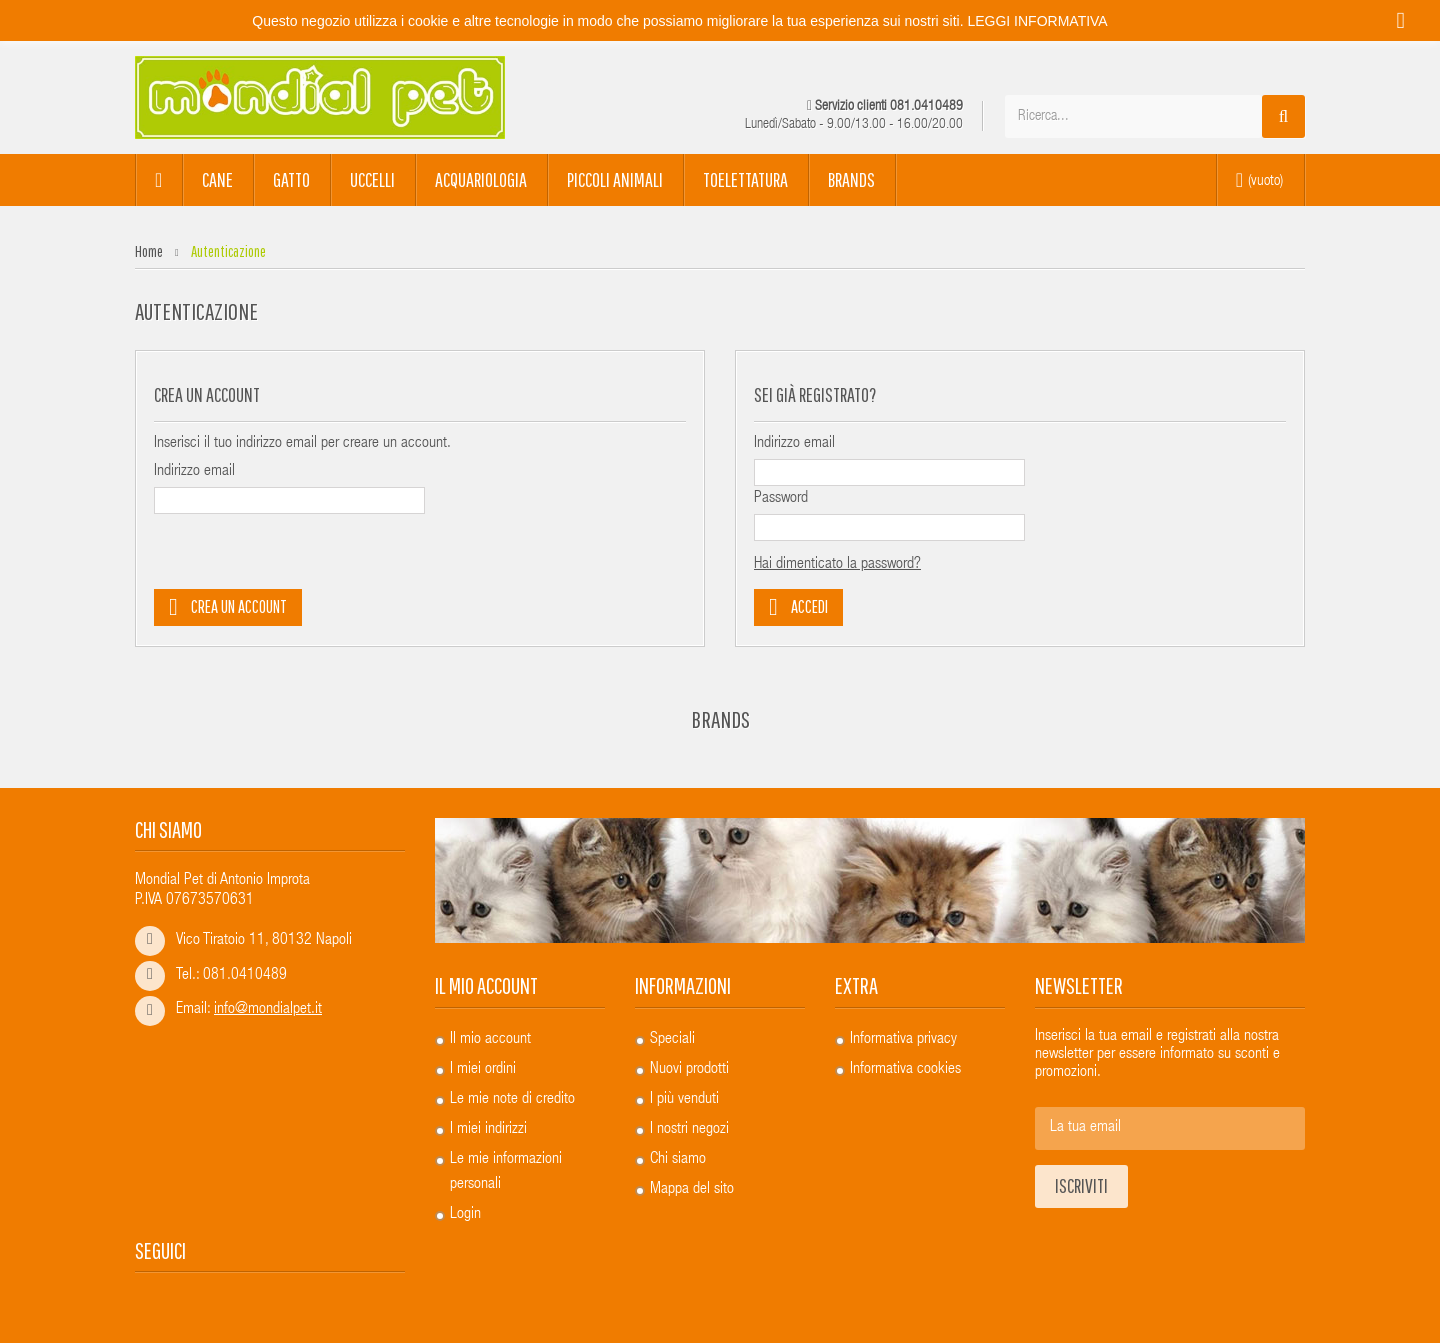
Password (781, 499)
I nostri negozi (689, 1130)
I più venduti (684, 1100)
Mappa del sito (692, 1190)
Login (465, 1215)
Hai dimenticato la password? (837, 565)
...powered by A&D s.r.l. (1238, 1303)
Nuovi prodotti (689, 1070)
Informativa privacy (903, 1040)
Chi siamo (678, 1160)
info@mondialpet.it (268, 1010)
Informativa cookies (905, 1070)
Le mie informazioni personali (506, 1172)
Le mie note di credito (512, 1100)
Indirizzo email (194, 472)
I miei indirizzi (488, 1130)
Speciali (672, 1040)
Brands (720, 719)
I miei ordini (483, 1070)
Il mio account (486, 985)
